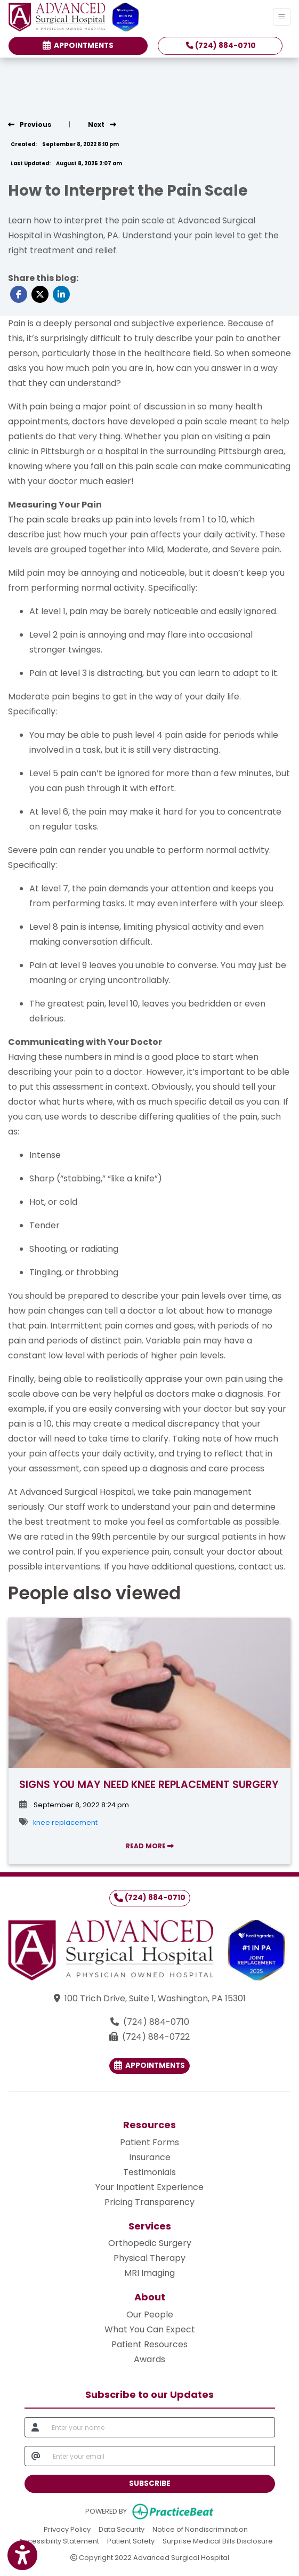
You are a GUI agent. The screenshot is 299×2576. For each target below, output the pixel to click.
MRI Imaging (149, 2273)
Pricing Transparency (149, 2202)
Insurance (150, 2157)
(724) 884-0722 (156, 2037)
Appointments (149, 2065)
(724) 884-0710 (221, 46)
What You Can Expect (149, 2329)
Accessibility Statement (59, 2540)
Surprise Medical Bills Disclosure (218, 2540)
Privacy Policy (67, 2529)
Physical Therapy (149, 2258)
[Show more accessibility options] (22, 2556)
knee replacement (65, 1822)
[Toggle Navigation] (281, 17)
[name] (160, 2427)
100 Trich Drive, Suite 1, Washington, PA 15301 (155, 1998)
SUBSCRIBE (150, 2483)
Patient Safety (131, 2540)
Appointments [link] (78, 46)
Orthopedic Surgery (149, 2243)
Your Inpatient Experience (149, 2187)
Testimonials (149, 2172)
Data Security (121, 2529)
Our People (149, 2314)
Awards (149, 2359)
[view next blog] (102, 124)
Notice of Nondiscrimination (200, 2529)
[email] (160, 2456)
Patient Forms (149, 2142)
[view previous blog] (29, 124)
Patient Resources (149, 2344)
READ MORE (150, 1845)
